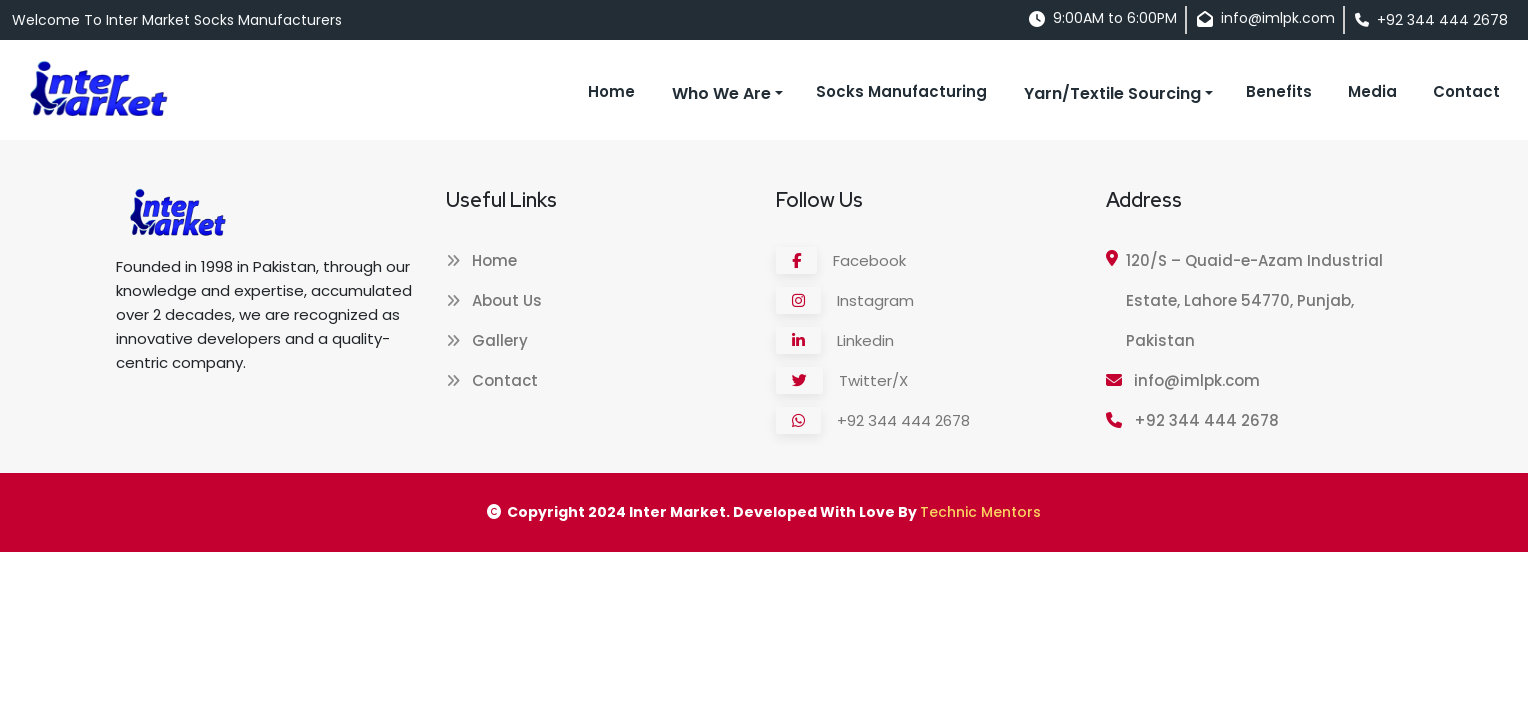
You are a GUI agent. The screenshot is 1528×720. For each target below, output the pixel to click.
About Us (494, 300)
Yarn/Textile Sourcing (1112, 93)
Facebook (841, 260)
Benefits (1279, 91)
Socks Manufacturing (901, 91)
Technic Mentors (980, 512)
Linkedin (835, 340)
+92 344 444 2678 (873, 420)
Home (611, 91)
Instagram (845, 300)
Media (1372, 91)
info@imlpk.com (1183, 380)
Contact (1466, 91)
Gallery (487, 340)
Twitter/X (842, 380)
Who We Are (721, 93)
